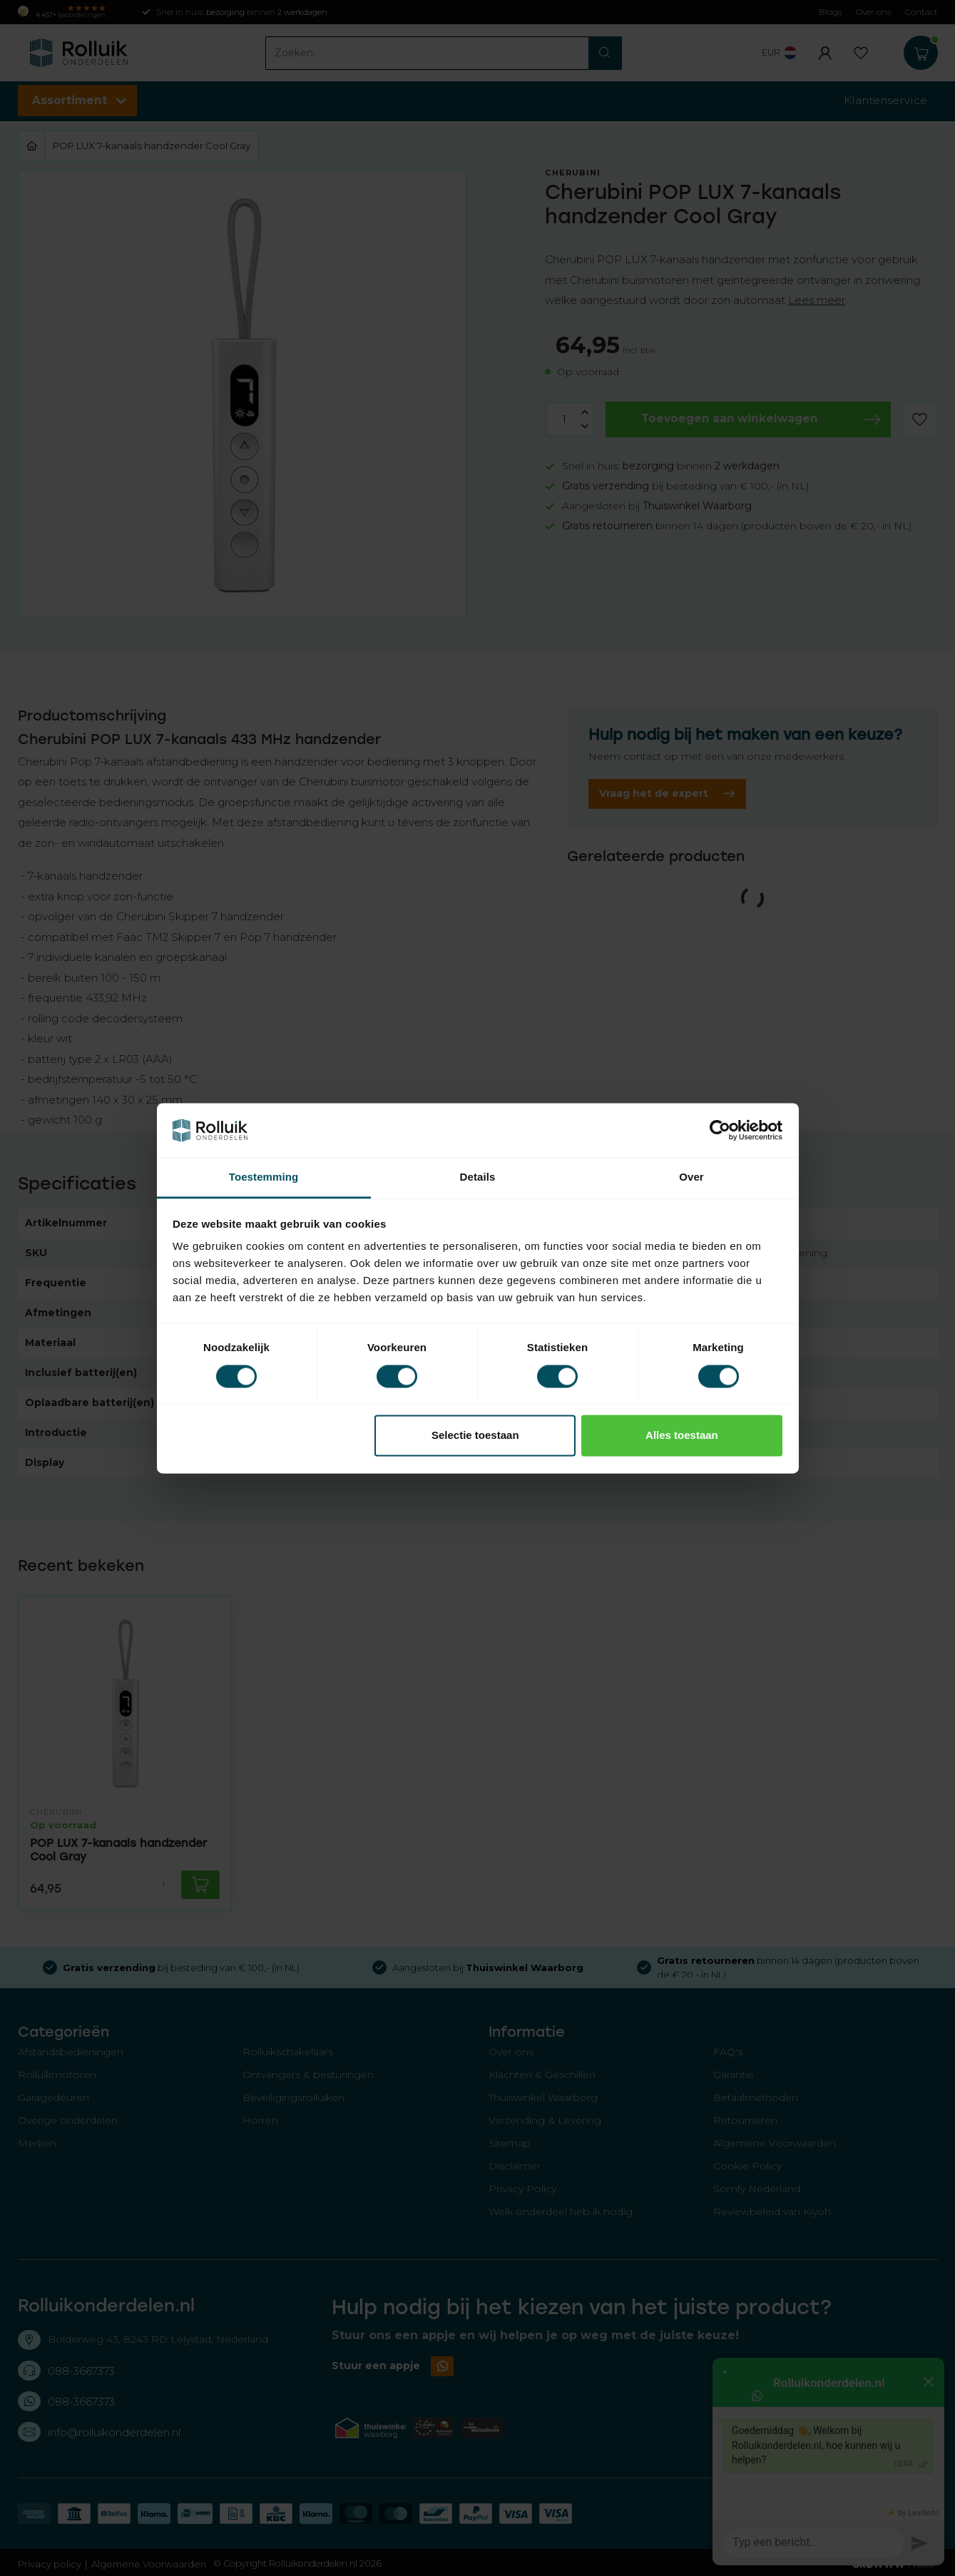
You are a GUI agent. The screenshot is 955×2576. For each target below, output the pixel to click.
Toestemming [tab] (264, 1177)
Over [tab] (691, 1177)
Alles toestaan (681, 1436)
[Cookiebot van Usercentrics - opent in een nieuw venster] (720, 1130)
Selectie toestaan (475, 1436)
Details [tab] (478, 1177)
